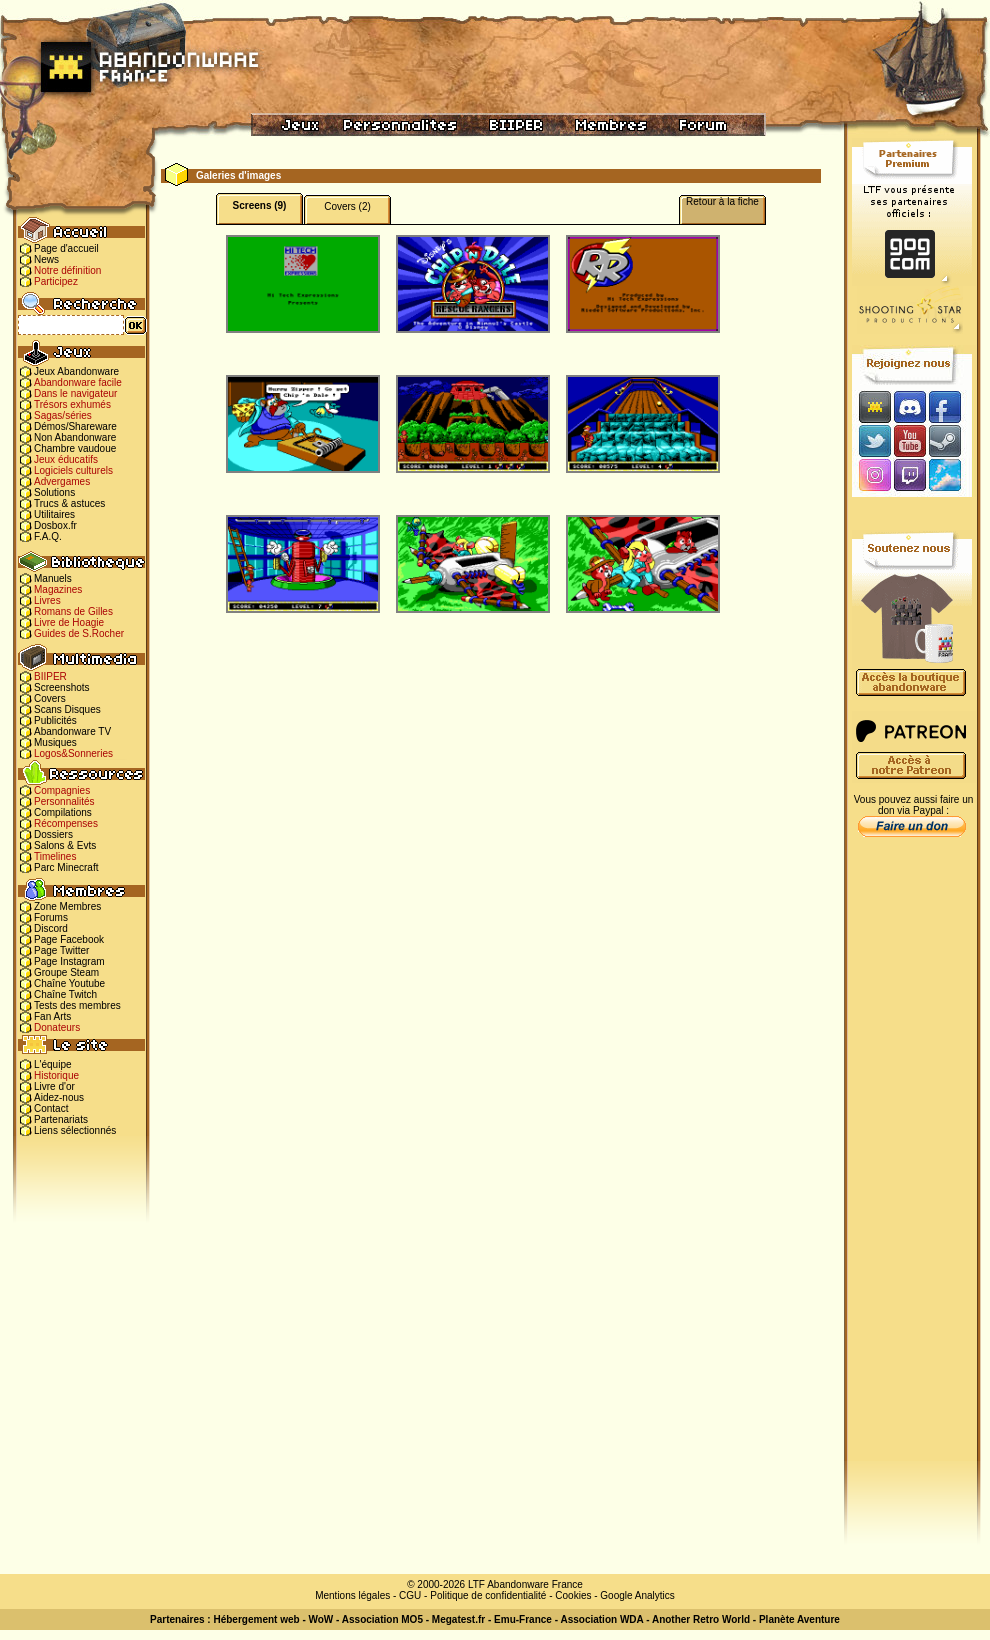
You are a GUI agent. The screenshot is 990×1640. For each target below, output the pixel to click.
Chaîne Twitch (65, 994)
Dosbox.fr (55, 525)
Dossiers (53, 834)
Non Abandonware (75, 437)
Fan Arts (52, 1016)
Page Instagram (69, 961)
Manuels (53, 578)
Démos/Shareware (75, 426)
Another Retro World (701, 1619)
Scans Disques (67, 709)
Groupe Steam (66, 972)
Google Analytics (637, 1595)
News (46, 259)
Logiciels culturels (73, 470)
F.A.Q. (48, 536)
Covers (50, 698)
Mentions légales (352, 1595)
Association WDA (601, 1619)
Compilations (63, 812)
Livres (47, 600)
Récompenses (66, 823)
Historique (56, 1075)
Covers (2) (347, 206)
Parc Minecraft (66, 867)
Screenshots (62, 687)
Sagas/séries (63, 415)
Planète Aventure (799, 1619)
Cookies (573, 1595)
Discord (51, 928)
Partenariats (61, 1119)
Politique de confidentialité (488, 1595)
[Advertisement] (912, 1161)
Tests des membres (77, 1005)
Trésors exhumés (72, 404)
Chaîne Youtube (69, 983)
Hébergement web (256, 1619)
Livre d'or (54, 1086)
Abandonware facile (78, 382)
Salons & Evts (65, 845)
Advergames (62, 481)
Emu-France (523, 1619)
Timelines (55, 856)
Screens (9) (260, 205)
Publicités (55, 720)
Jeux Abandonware (76, 371)
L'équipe (53, 1064)
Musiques (55, 742)
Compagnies (62, 790)
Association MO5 (382, 1619)
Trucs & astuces (69, 503)
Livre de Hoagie (69, 622)
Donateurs (57, 1027)
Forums (51, 917)
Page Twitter (61, 950)
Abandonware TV (72, 731)
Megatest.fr (458, 1619)
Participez (56, 281)
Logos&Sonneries (73, 753)
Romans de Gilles (73, 611)
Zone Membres (67, 906)
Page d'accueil (66, 248)
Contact (51, 1108)
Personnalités (64, 801)
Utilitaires (54, 514)
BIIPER (50, 676)
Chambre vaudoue (75, 448)
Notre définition (67, 270)
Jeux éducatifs (66, 459)
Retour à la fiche (722, 201)
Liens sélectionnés (75, 1130)
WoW (321, 1619)
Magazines (58, 589)
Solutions (54, 492)
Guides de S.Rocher (79, 633)
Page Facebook (69, 939)
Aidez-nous (59, 1097)
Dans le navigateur (75, 393)
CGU (410, 1595)
